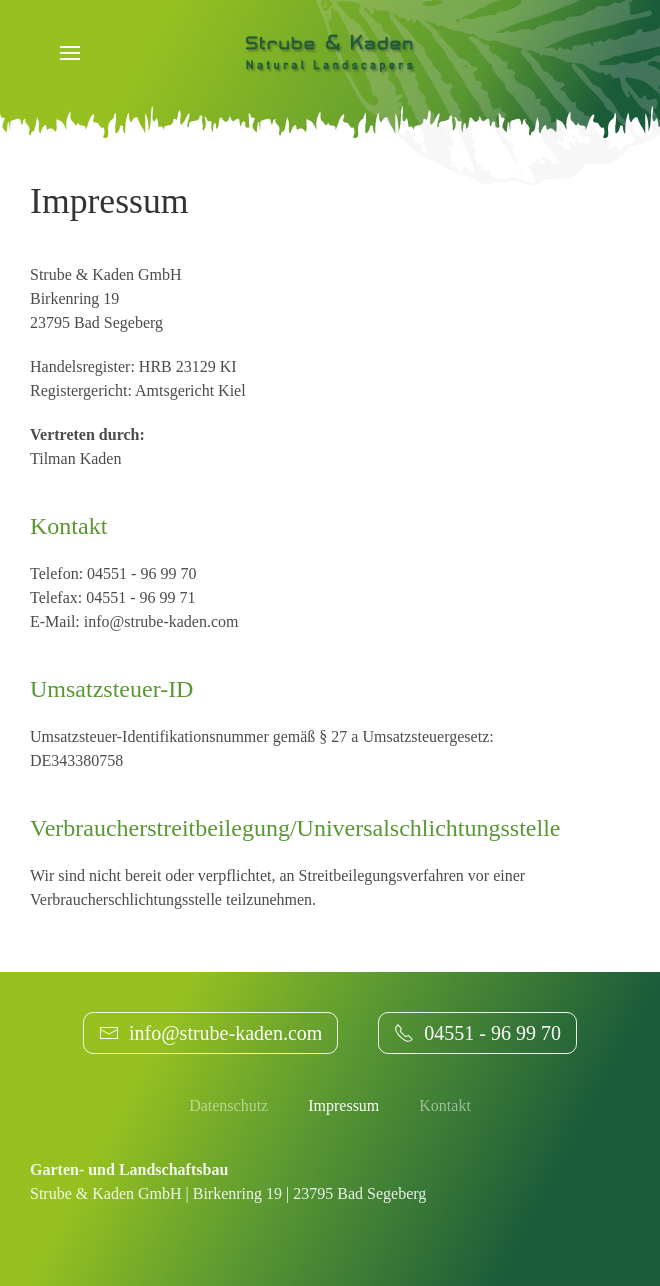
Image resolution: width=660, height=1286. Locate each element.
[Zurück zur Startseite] (330, 52)
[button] (70, 52)
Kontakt (445, 1105)
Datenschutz (228, 1105)
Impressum (343, 1105)
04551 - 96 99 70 (477, 1033)
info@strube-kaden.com (210, 1033)
